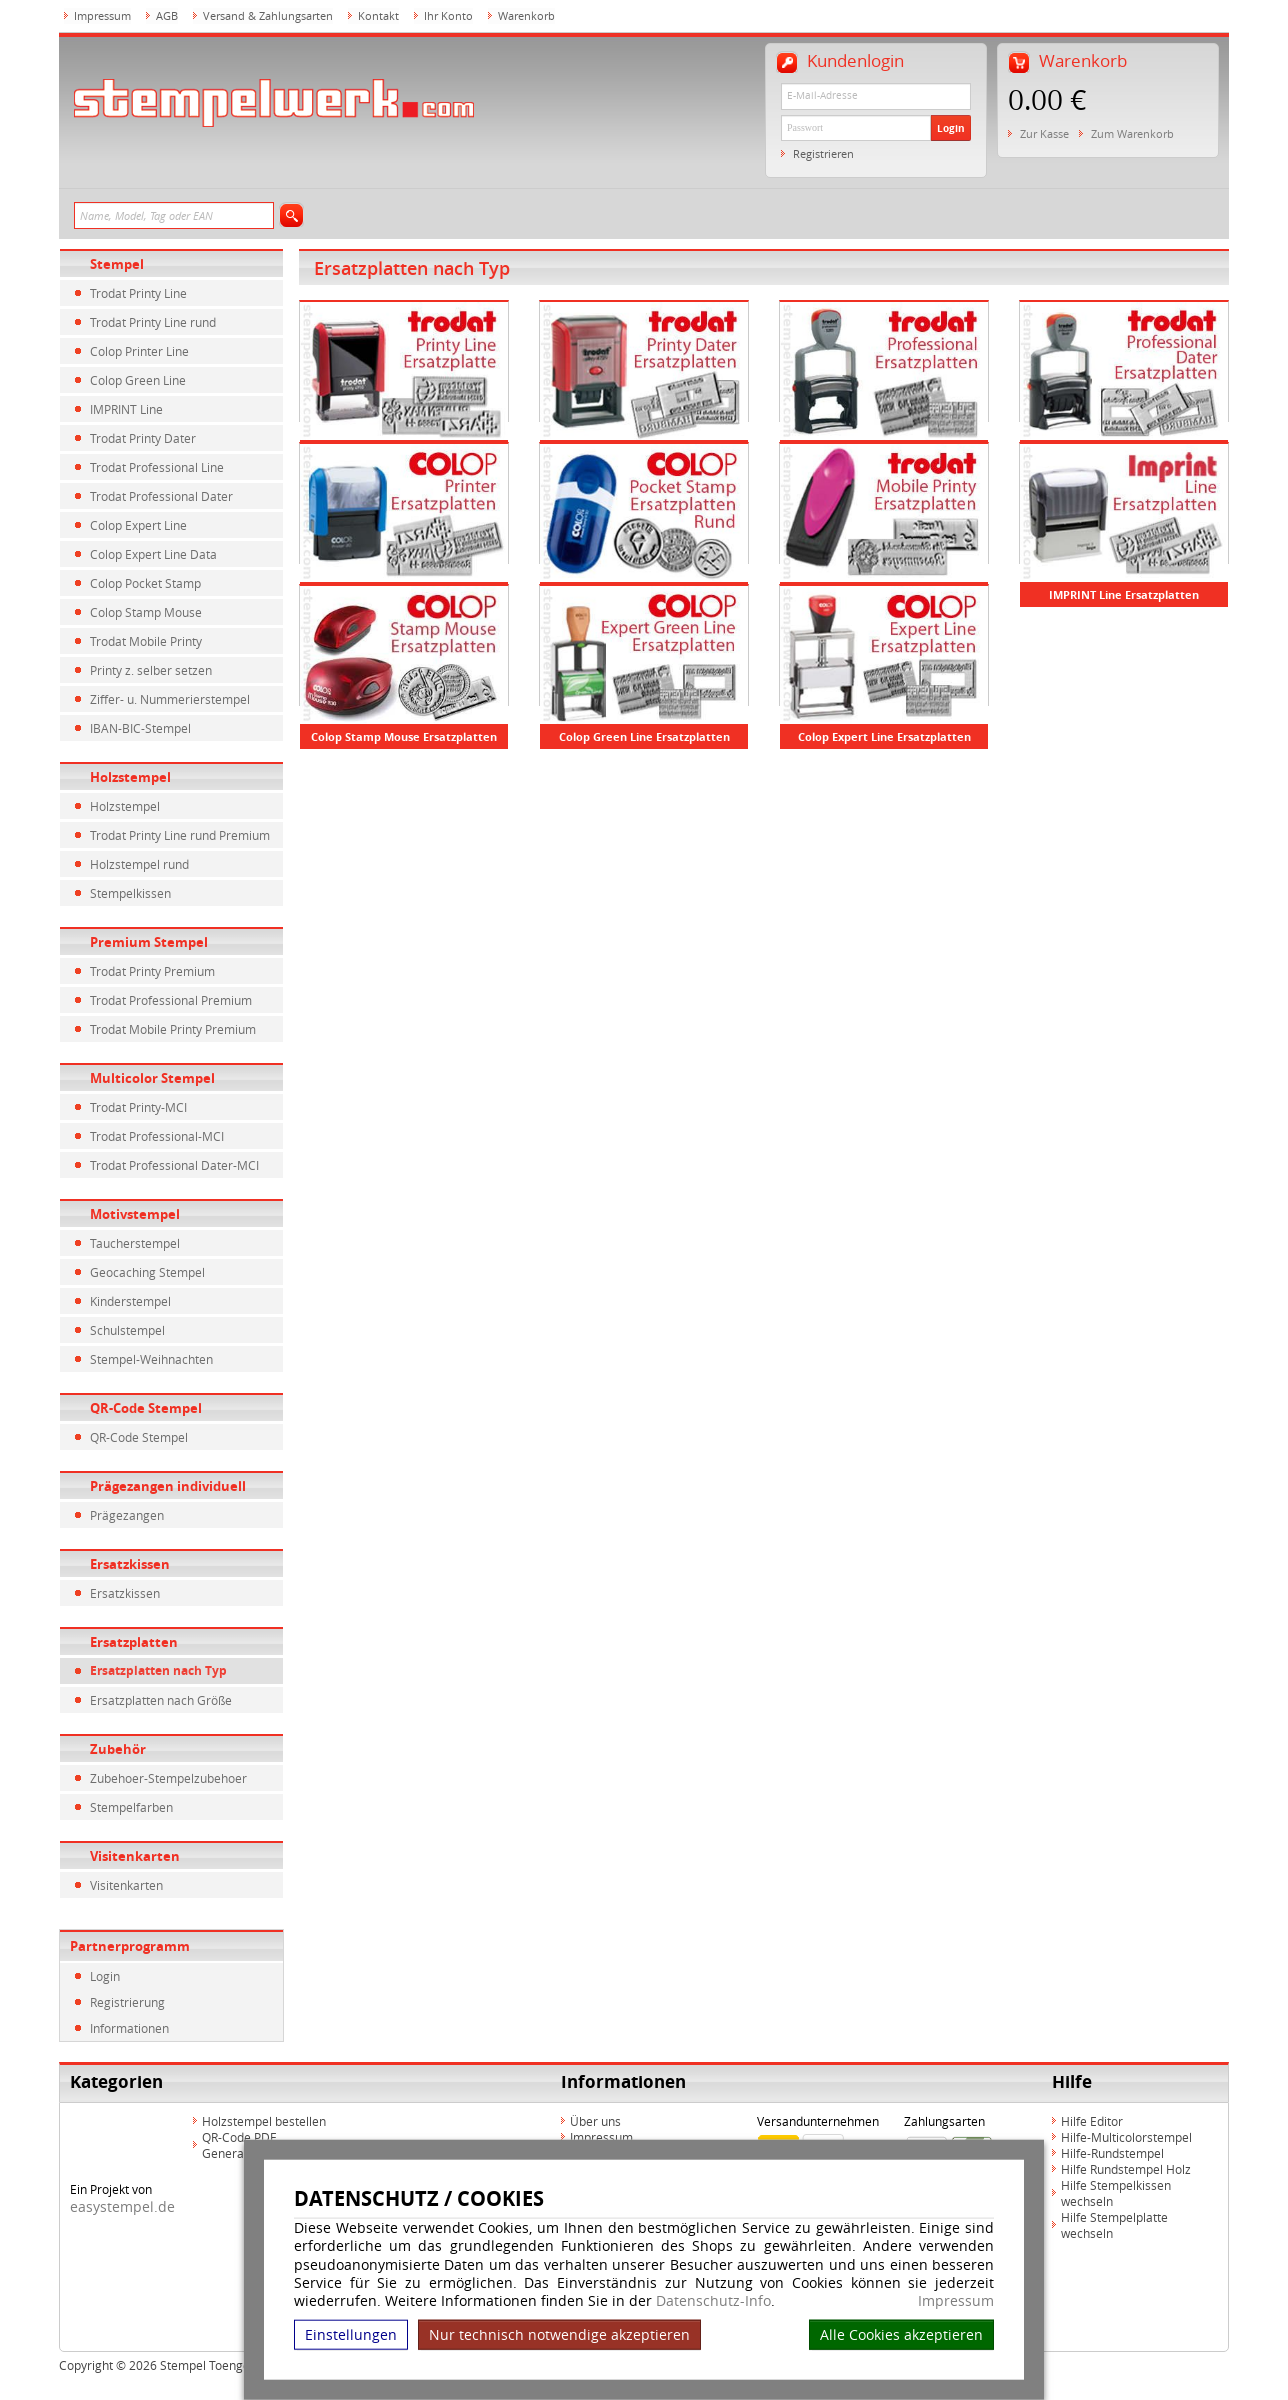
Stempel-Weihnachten (151, 1359)
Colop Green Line (138, 380)
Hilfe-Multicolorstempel (1126, 2137)
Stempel (117, 264)
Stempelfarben (131, 1807)
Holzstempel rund (139, 864)
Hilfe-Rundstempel (1112, 2153)
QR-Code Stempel (146, 1408)
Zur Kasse (1044, 133)
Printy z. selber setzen (151, 670)
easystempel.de (122, 2206)
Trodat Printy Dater (143, 438)
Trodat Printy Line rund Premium (180, 835)
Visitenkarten (135, 1856)
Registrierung (127, 2002)
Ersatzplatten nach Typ (158, 1670)
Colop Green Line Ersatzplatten (644, 736)
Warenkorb (526, 15)
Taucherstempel (135, 1243)
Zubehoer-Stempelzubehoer (168, 1778)
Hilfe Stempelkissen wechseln (1116, 2193)
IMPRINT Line (126, 409)
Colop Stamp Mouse (146, 612)
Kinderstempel (130, 1301)
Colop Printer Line (139, 351)
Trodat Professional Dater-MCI (174, 1165)
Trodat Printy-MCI (138, 1107)
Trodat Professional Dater (161, 496)
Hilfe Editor (1092, 2121)
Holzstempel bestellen (264, 2121)
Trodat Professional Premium (171, 1000)
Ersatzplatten (134, 1642)
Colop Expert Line (138, 525)
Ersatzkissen (130, 1564)
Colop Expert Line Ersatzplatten (884, 736)
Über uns (595, 2121)
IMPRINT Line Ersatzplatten (1124, 594)
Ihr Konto (448, 15)
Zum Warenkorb (1132, 133)
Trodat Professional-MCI (157, 1136)
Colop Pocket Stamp (145, 583)
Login (951, 128)
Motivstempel (135, 1214)
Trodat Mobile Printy (146, 641)
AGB (167, 15)
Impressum (956, 2301)
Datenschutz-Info (713, 2300)
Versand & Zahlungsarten (268, 15)
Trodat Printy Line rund (153, 322)
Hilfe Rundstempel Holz (1126, 2169)
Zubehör (118, 1749)
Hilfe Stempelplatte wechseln (1114, 2225)
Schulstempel (127, 1330)
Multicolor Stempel (152, 1078)
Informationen (129, 2028)
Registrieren (823, 153)
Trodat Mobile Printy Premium (173, 1029)
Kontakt (378, 15)
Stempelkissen (130, 893)
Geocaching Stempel (147, 1272)
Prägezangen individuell (168, 1486)
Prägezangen (127, 1515)
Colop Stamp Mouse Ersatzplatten (404, 736)
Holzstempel (130, 777)
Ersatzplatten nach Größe (161, 1700)
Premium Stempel (149, 942)
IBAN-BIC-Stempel (140, 728)
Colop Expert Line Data (153, 554)
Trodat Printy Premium (152, 971)
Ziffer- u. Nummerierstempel (170, 699)
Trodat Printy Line (138, 293)
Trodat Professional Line (157, 467)
